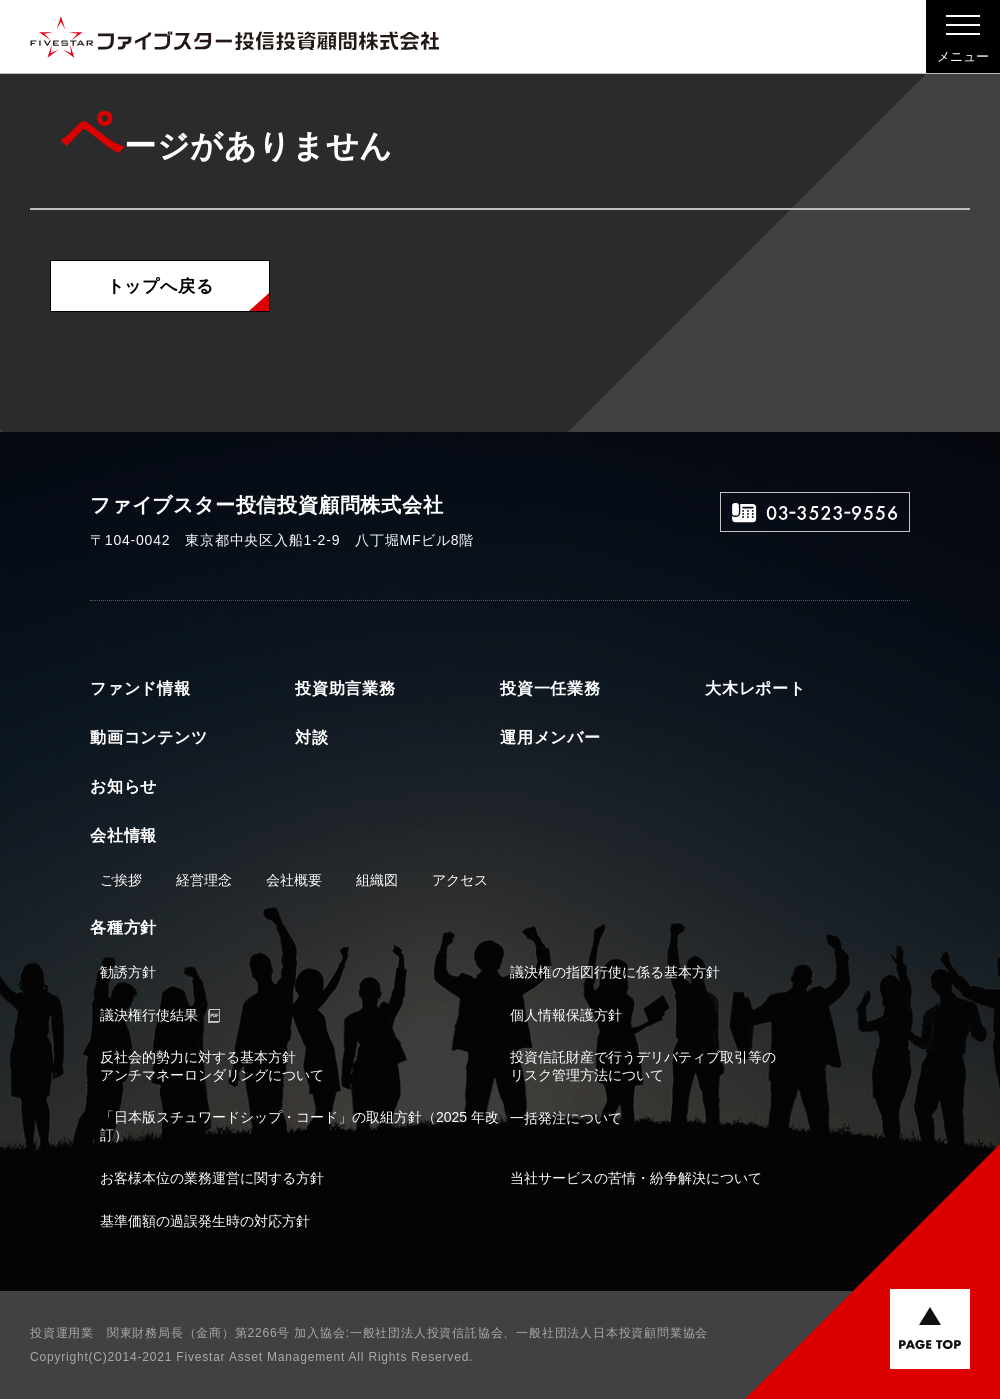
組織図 (377, 880)
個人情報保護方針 (566, 1015)
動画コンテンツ (149, 737)
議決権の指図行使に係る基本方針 (615, 972)
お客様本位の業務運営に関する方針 (212, 1178)
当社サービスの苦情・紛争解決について (636, 1178)
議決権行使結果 (149, 1015)
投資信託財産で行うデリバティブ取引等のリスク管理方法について (643, 1066)
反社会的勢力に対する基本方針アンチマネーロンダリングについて (212, 1066)
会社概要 (294, 880)
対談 (312, 737)
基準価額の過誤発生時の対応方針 (205, 1221)
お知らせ (123, 786)
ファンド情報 (140, 688)
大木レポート (755, 688)
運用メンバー (550, 737)
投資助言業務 (345, 688)
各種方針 (123, 927)
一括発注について (566, 1118)
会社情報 (123, 835)
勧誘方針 (128, 972)
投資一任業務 (550, 688)
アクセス (460, 880)
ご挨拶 (121, 880)
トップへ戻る (160, 286)
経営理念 (204, 880)
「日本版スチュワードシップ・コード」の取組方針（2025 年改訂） (299, 1126)
